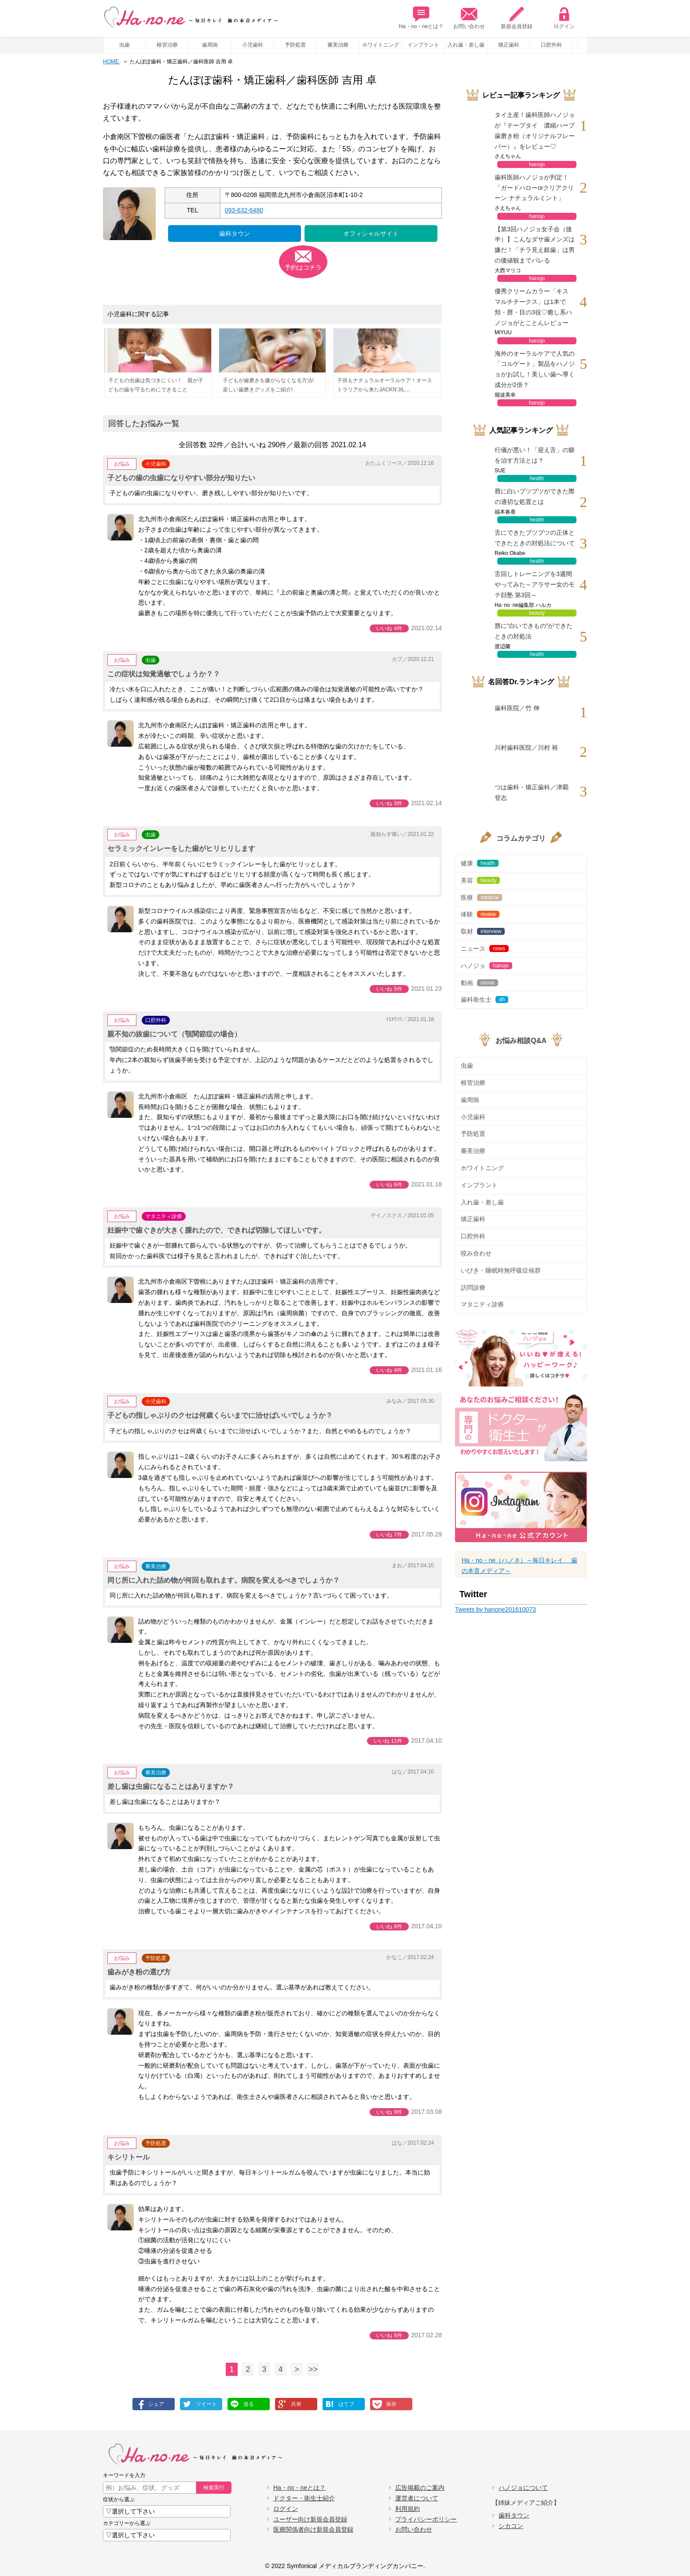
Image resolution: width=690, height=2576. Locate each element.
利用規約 (407, 2508)
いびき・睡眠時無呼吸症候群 (501, 1270)
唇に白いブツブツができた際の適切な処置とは (535, 496)
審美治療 (338, 45)
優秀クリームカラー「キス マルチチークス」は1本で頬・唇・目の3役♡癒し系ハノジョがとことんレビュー (533, 307)
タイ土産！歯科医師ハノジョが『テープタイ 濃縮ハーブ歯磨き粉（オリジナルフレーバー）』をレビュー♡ (535, 130)
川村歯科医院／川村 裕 (526, 747)
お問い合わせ (469, 17)
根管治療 (167, 45)
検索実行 (213, 2488)
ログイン (564, 17)
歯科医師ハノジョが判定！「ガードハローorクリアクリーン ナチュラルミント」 (534, 188)
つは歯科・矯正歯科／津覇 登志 (532, 792)
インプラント (423, 45)
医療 (481, 897)
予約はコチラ (303, 267)
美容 (480, 880)
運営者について (416, 2498)
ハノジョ (486, 965)
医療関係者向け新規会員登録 (313, 2529)
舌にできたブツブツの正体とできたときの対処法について (535, 538)
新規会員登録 (516, 17)
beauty (537, 613)
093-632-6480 (244, 210)
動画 (479, 982)
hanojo (537, 164)
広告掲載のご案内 (419, 2487)
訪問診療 (473, 1287)
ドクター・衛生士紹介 (304, 2498)
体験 (480, 914)
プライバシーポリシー (426, 2519)
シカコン (511, 2525)
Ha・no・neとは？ (421, 17)
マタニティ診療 (163, 1216)
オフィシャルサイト (371, 233)
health (537, 478)
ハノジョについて (523, 2487)
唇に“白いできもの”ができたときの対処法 (534, 631)
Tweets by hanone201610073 (495, 1609)
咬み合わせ (476, 1253)
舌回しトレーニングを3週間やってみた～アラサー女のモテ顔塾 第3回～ (535, 584)
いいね (389, 628)
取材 (483, 931)
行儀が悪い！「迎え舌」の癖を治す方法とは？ (535, 455)
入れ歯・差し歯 (466, 45)
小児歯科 (252, 45)
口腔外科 (551, 45)
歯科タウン (234, 233)
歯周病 (210, 45)
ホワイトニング (380, 45)
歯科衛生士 (484, 999)
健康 (480, 863)
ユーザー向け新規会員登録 (310, 2519)
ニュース (485, 948)
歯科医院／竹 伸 (517, 708)
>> (313, 2369)
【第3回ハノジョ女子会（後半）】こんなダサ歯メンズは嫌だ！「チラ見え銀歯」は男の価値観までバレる (535, 245)
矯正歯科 (508, 45)
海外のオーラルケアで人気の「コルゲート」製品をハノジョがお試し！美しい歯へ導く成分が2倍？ (535, 369)
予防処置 (295, 45)
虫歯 (124, 45)
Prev (582, 45)
